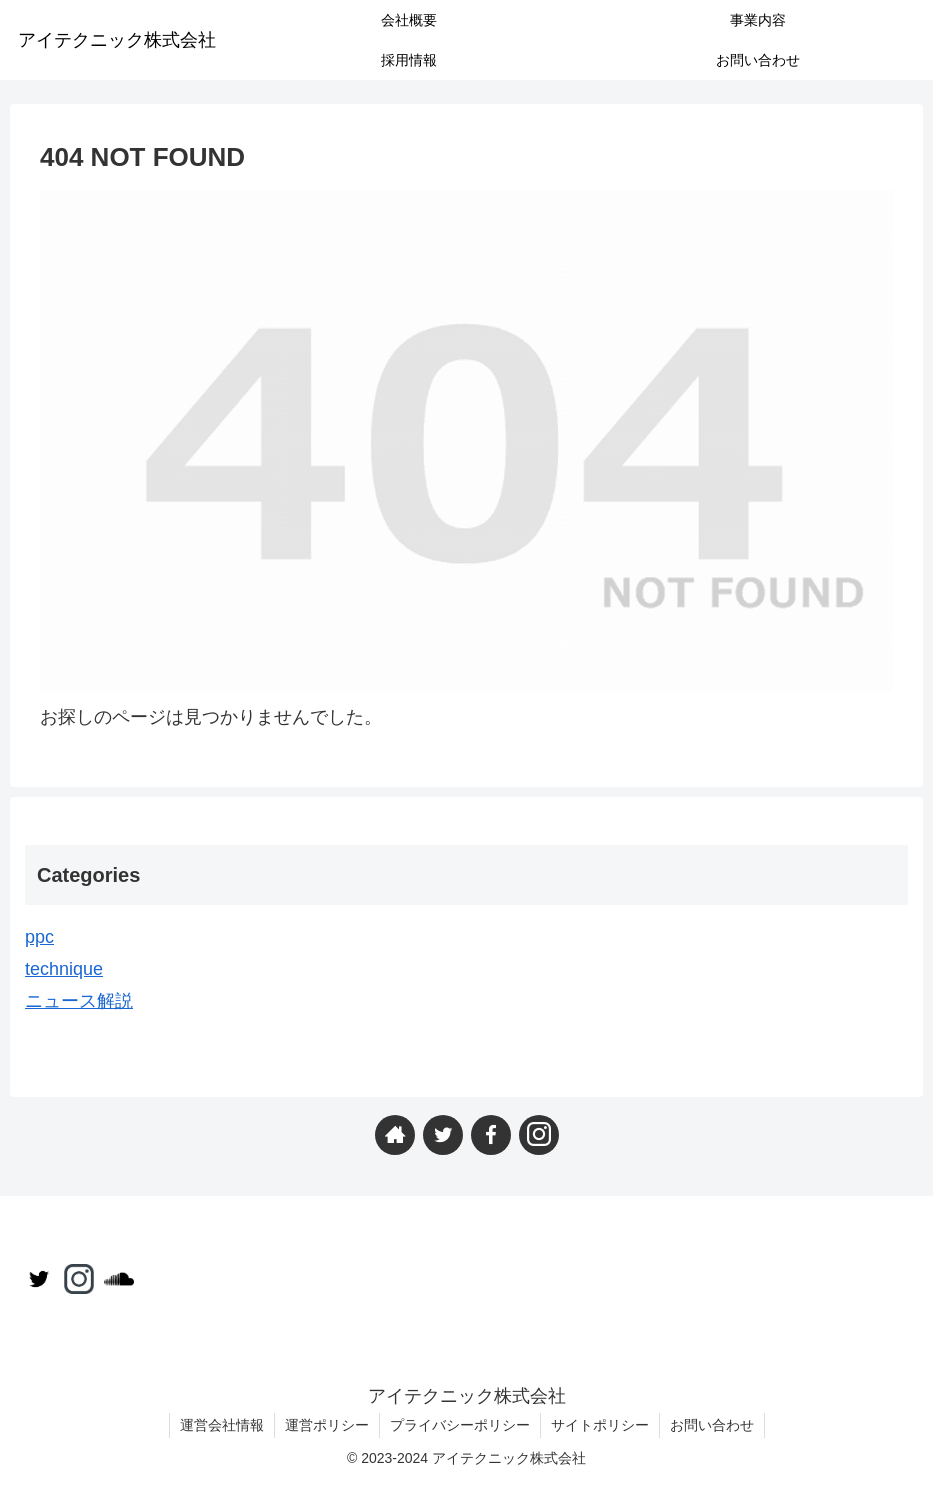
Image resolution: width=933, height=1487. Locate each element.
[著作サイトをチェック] (395, 1135)
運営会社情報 (222, 1425)
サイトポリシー (600, 1425)
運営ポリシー (327, 1425)
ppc (39, 937)
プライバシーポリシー (460, 1425)
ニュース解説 (79, 1001)
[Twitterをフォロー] (443, 1135)
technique (64, 969)
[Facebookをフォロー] (491, 1135)
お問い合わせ (712, 1425)
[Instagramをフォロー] (539, 1135)
